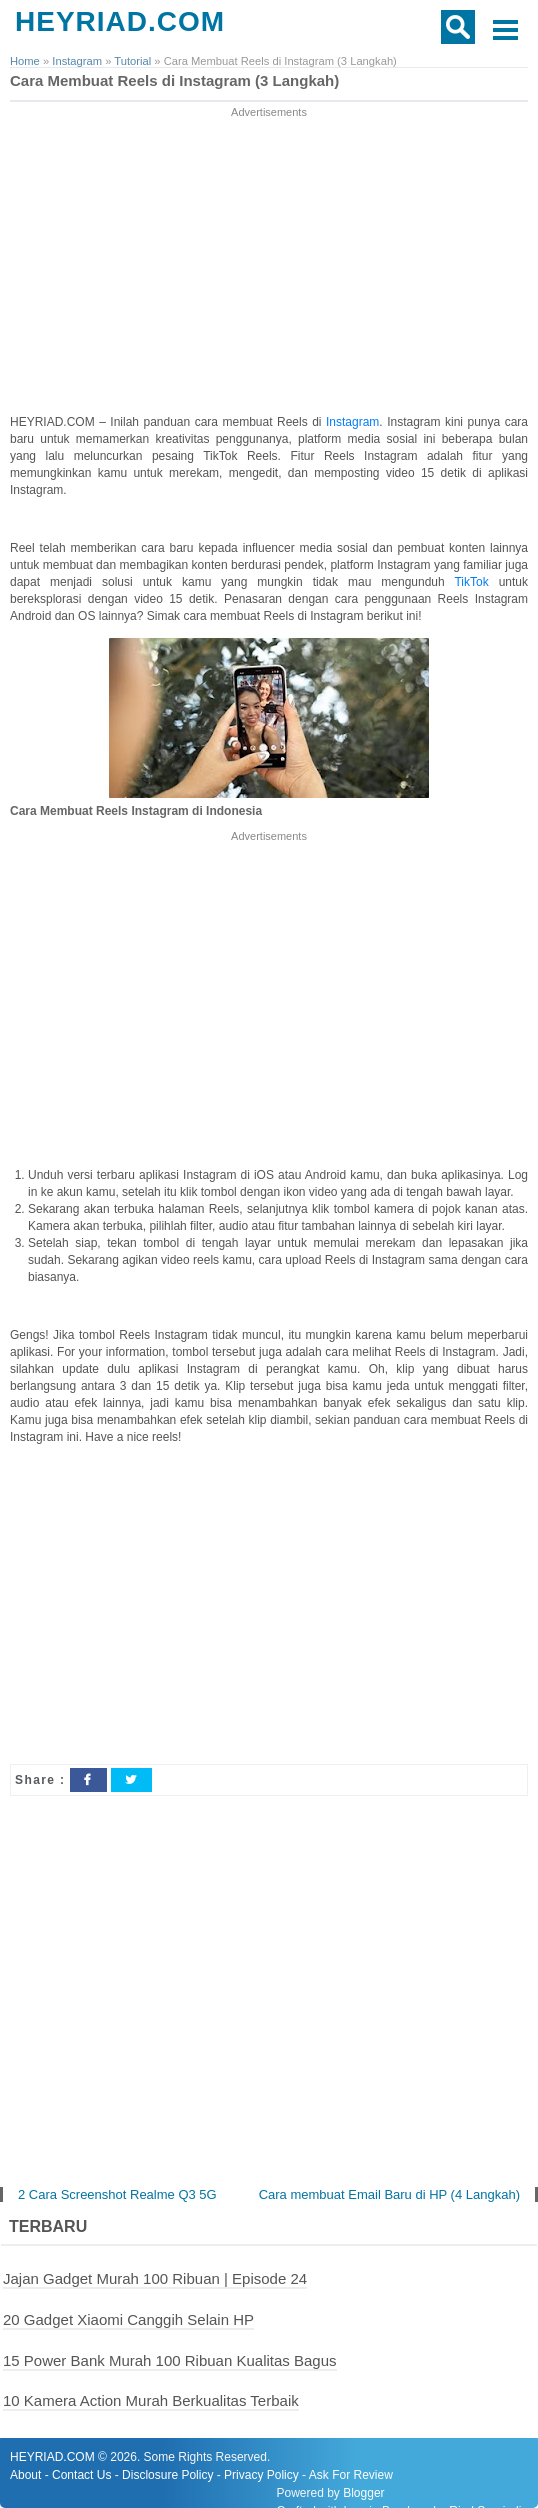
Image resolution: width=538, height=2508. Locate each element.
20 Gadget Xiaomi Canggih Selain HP (128, 2319)
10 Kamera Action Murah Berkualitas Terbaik (151, 2400)
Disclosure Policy (167, 2475)
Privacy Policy (261, 2475)
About (25, 2475)
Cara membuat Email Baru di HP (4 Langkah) (389, 2194)
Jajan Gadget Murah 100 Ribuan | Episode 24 (155, 2278)
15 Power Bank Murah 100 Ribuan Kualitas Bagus (170, 2360)
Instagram (352, 422)
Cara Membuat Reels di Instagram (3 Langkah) (174, 81)
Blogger (363, 2493)
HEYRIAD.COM (120, 21)
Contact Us (81, 2475)
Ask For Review (351, 2475)
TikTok (476, 582)
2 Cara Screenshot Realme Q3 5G (117, 2194)
